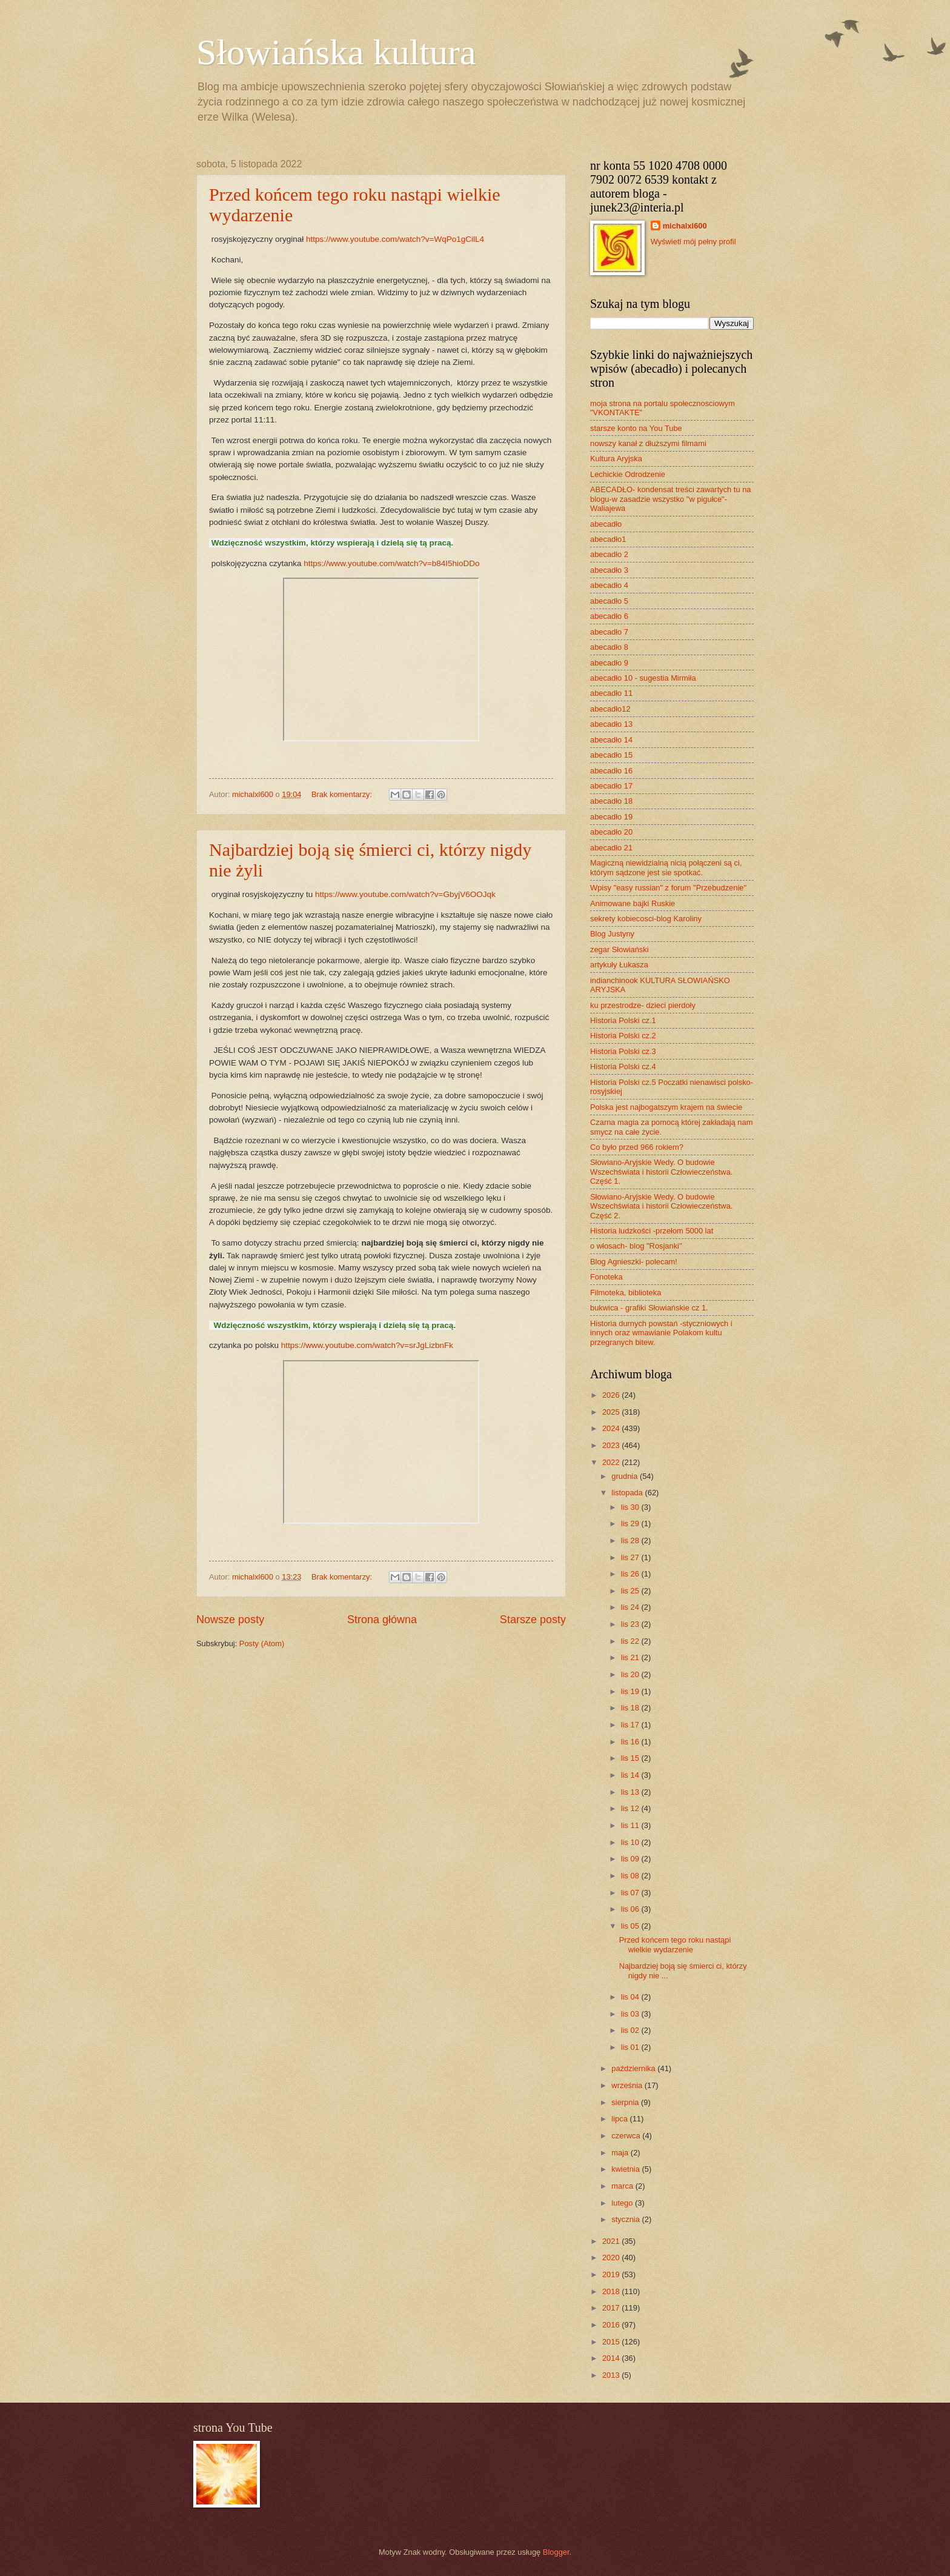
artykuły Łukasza (619, 964)
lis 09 (631, 1858)
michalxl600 (685, 225)
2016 (612, 2324)
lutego (623, 2202)
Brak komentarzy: (342, 794)
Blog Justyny (612, 933)
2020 (612, 2257)
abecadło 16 (611, 770)
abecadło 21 (611, 847)
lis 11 (631, 1825)
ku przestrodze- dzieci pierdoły (643, 1005)
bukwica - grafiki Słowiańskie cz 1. (649, 1307)
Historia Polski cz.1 (623, 1020)
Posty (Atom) (261, 1643)
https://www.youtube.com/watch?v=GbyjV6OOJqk (405, 894)
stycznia (626, 2219)
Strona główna (382, 1619)
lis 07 (631, 1892)
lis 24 (631, 1607)
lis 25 (631, 1590)
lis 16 (631, 1741)
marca (623, 2186)
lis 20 (631, 1674)
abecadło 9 (609, 662)
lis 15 (631, 1758)
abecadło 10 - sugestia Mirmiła (643, 677)
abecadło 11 (611, 693)
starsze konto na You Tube (636, 428)
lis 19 (631, 1691)
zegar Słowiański (619, 949)
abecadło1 (608, 539)
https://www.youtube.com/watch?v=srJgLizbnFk (367, 1345)
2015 (612, 2341)
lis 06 (631, 1909)
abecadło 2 (609, 554)
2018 (612, 2291)
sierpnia (626, 2102)
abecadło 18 (611, 801)
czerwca (626, 2135)
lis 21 (631, 1657)
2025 (612, 1411)
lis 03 (631, 2013)
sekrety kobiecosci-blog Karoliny (646, 918)
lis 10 (631, 1842)
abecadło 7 (609, 631)
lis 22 (631, 1641)
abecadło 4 (609, 585)
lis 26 (631, 1573)
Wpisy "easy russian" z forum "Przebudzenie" (668, 887)
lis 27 (631, 1557)
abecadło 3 (609, 570)
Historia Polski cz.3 (623, 1051)
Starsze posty (533, 1619)
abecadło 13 (611, 724)
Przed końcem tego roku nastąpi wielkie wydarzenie (675, 1944)
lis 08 (631, 1875)
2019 (612, 2274)
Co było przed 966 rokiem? (636, 1147)
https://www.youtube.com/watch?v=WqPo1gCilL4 (395, 239)
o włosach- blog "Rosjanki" (636, 1245)
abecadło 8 (609, 647)
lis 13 (631, 1792)
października (634, 2068)
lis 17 (631, 1724)
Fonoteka (606, 1276)
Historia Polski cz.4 (623, 1066)
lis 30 (631, 1507)
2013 (612, 2375)
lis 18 (631, 1707)
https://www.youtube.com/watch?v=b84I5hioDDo (391, 563)
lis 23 (631, 1624)
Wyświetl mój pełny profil (693, 241)
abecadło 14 (611, 739)
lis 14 (631, 1775)
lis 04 (631, 1996)
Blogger (556, 2552)
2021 (612, 2241)
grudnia (625, 1476)
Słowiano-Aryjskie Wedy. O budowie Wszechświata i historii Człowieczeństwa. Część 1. (661, 1172)
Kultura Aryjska (616, 458)
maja (620, 2152)
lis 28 (631, 1540)
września (627, 2085)
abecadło (606, 524)
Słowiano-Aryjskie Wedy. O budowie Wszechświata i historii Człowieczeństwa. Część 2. (661, 1206)
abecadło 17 (611, 785)
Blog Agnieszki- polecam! (633, 1261)
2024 (612, 1428)
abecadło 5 (609, 601)
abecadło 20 (611, 831)
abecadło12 (610, 708)
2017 (612, 2307)
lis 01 (631, 2047)
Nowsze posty (230, 1619)
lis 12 (631, 1808)
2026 (612, 1395)
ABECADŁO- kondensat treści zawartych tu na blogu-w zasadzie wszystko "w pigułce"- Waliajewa (670, 499)
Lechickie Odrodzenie (627, 474)
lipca (620, 2118)
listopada (628, 1492)
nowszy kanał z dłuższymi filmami (648, 443)
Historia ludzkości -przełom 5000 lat (651, 1230)
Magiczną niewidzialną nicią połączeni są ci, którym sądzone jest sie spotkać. (666, 867)
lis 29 (631, 1523)
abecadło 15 (611, 754)
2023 (612, 1445)
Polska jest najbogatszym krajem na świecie (666, 1107)
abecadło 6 (609, 616)
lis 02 (631, 2030)
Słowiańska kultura (336, 52)
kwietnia (626, 2169)
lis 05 (631, 1925)
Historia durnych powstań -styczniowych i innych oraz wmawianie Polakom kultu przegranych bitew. (661, 1333)
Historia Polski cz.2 (623, 1035)
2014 (612, 2358)
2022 (612, 1462)
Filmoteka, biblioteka (625, 1292)
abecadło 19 (611, 816)
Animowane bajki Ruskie (632, 903)
